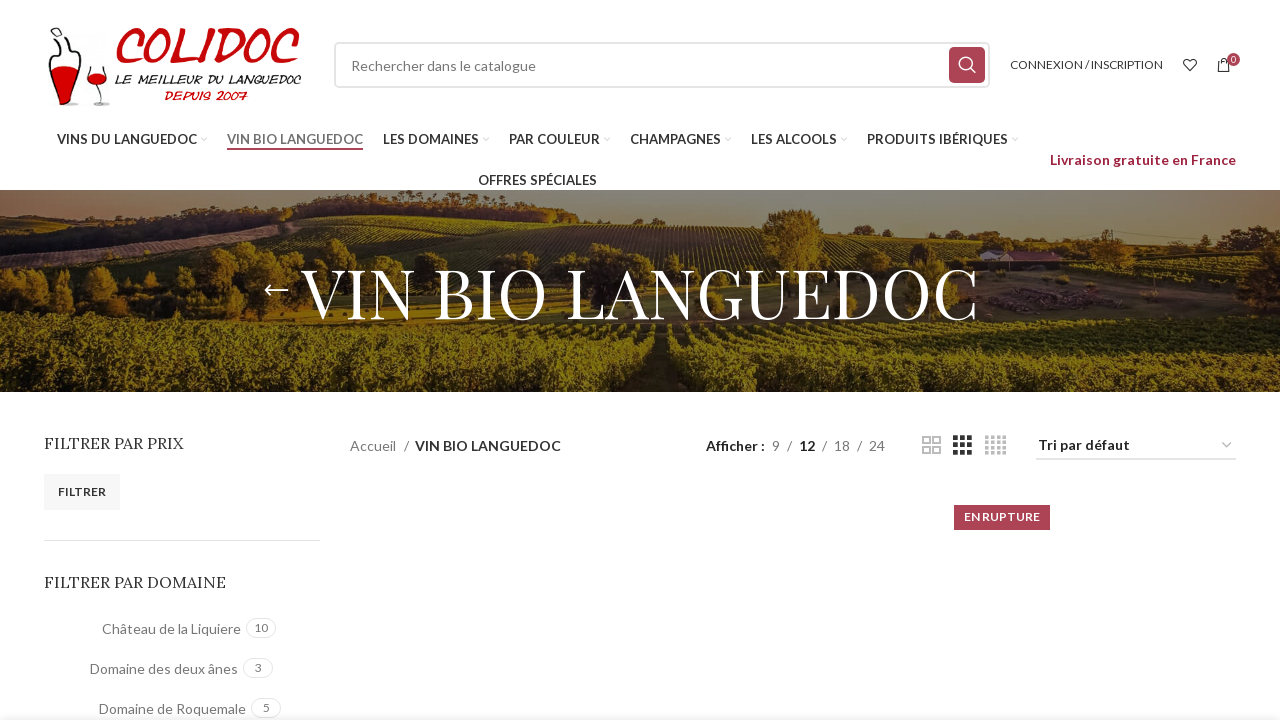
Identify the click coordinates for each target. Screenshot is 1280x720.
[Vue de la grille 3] (962, 445)
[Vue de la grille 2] (931, 445)
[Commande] (1136, 446)
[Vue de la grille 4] (995, 445)
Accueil (374, 445)
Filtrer (82, 491)
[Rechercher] (662, 65)
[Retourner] (276, 291)
